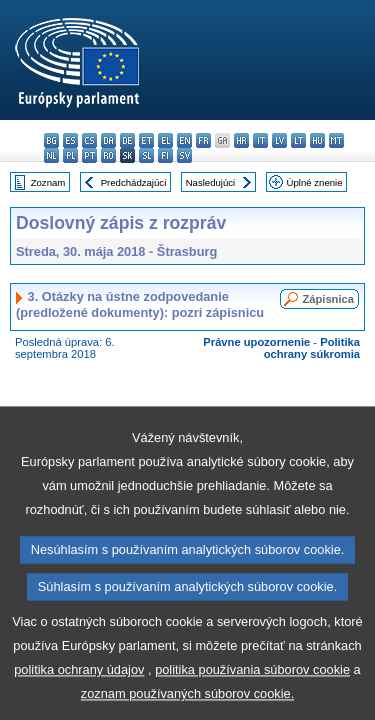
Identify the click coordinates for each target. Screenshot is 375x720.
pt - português (89, 155)
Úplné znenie (315, 182)
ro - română (108, 155)
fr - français (203, 140)
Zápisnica (328, 299)
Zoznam (48, 182)
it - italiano (260, 140)
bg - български (51, 140)
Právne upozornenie (256, 342)
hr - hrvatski (241, 140)
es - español (70, 140)
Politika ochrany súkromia (312, 348)
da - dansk (108, 140)
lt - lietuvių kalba (298, 140)
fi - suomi (165, 155)
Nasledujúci (211, 182)
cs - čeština (89, 140)
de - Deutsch (127, 140)
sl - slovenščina (146, 155)
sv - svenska (184, 155)
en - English (184, 140)
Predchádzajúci (134, 182)
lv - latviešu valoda (279, 140)
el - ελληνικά (165, 140)
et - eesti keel (146, 140)
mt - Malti (336, 140)
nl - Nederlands (51, 155)
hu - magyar (317, 140)
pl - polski (70, 155)
